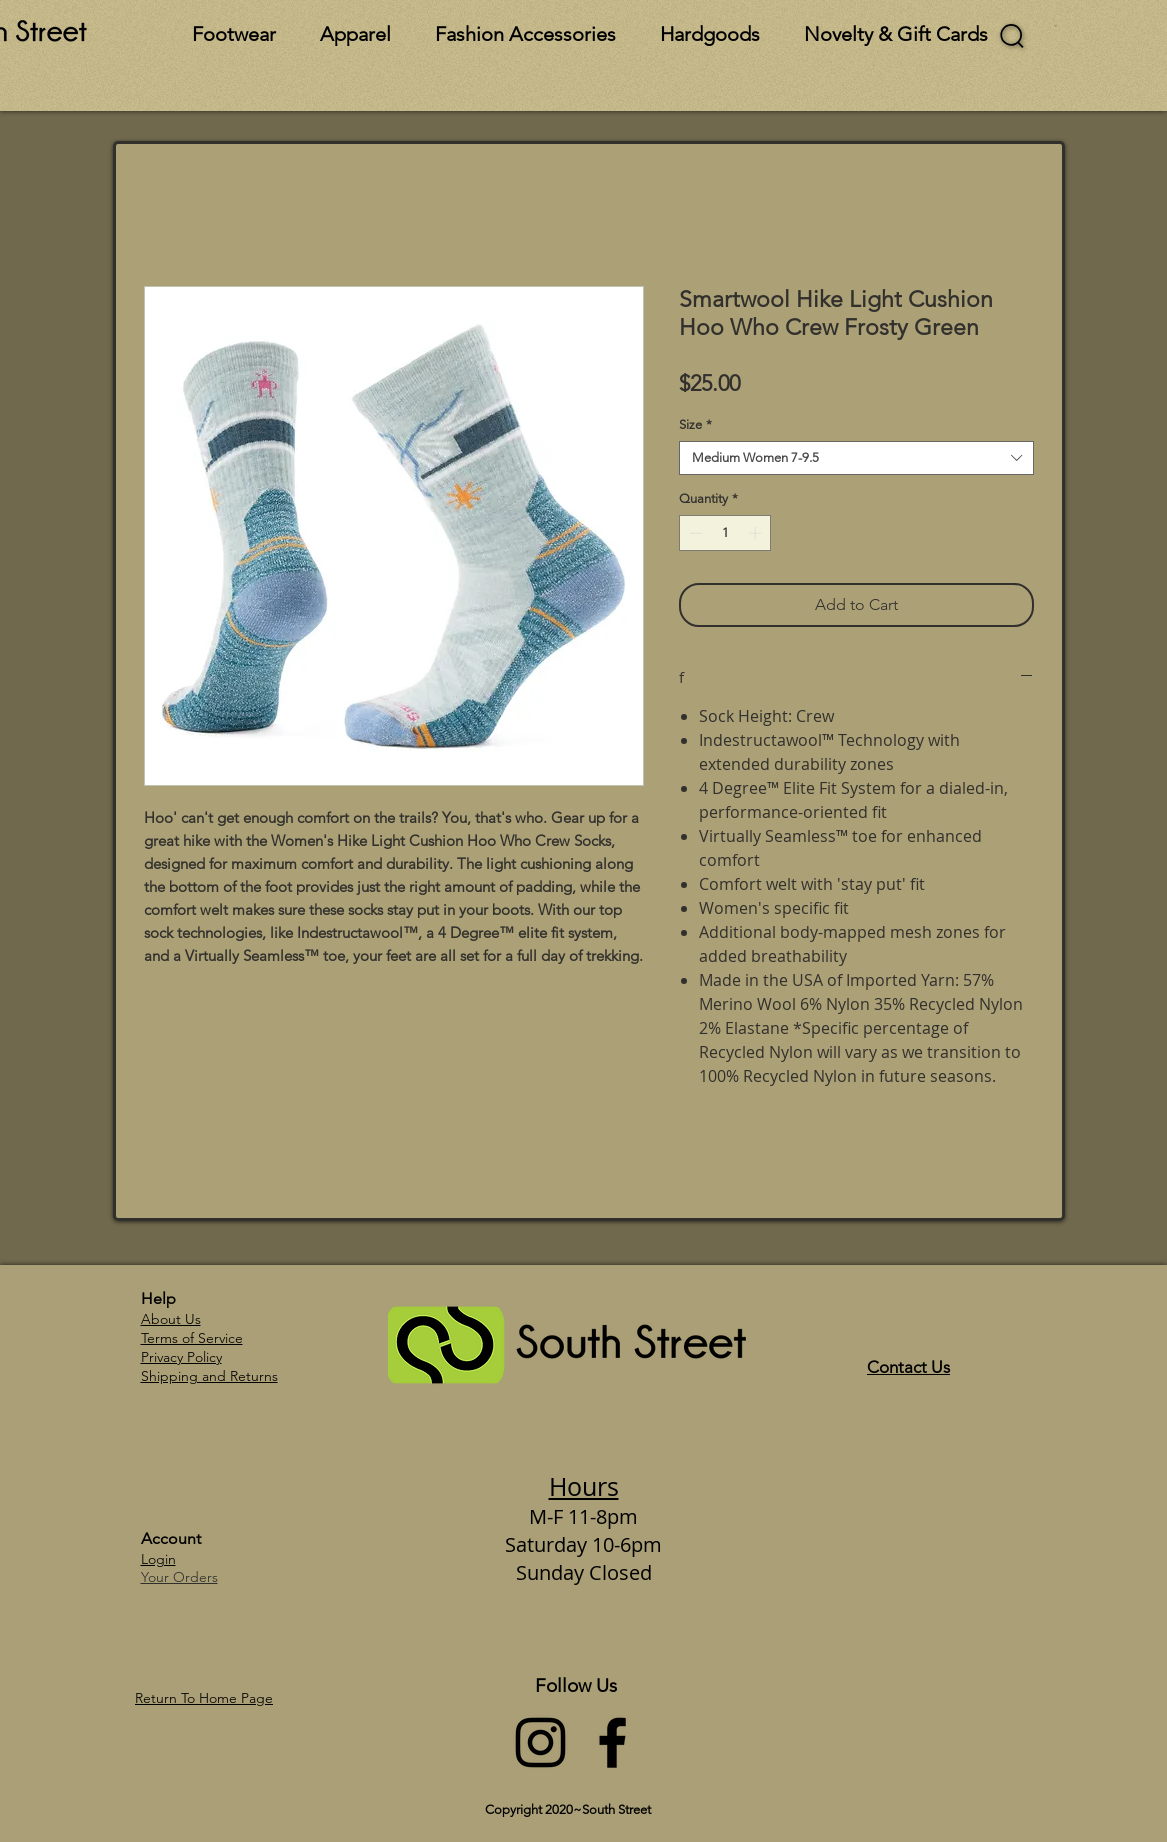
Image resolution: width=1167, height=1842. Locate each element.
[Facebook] (612, 1742)
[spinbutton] (725, 533)
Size (695, 424)
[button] (1055, 25)
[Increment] (757, 533)
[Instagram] (540, 1742)
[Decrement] (694, 533)
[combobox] (856, 458)
